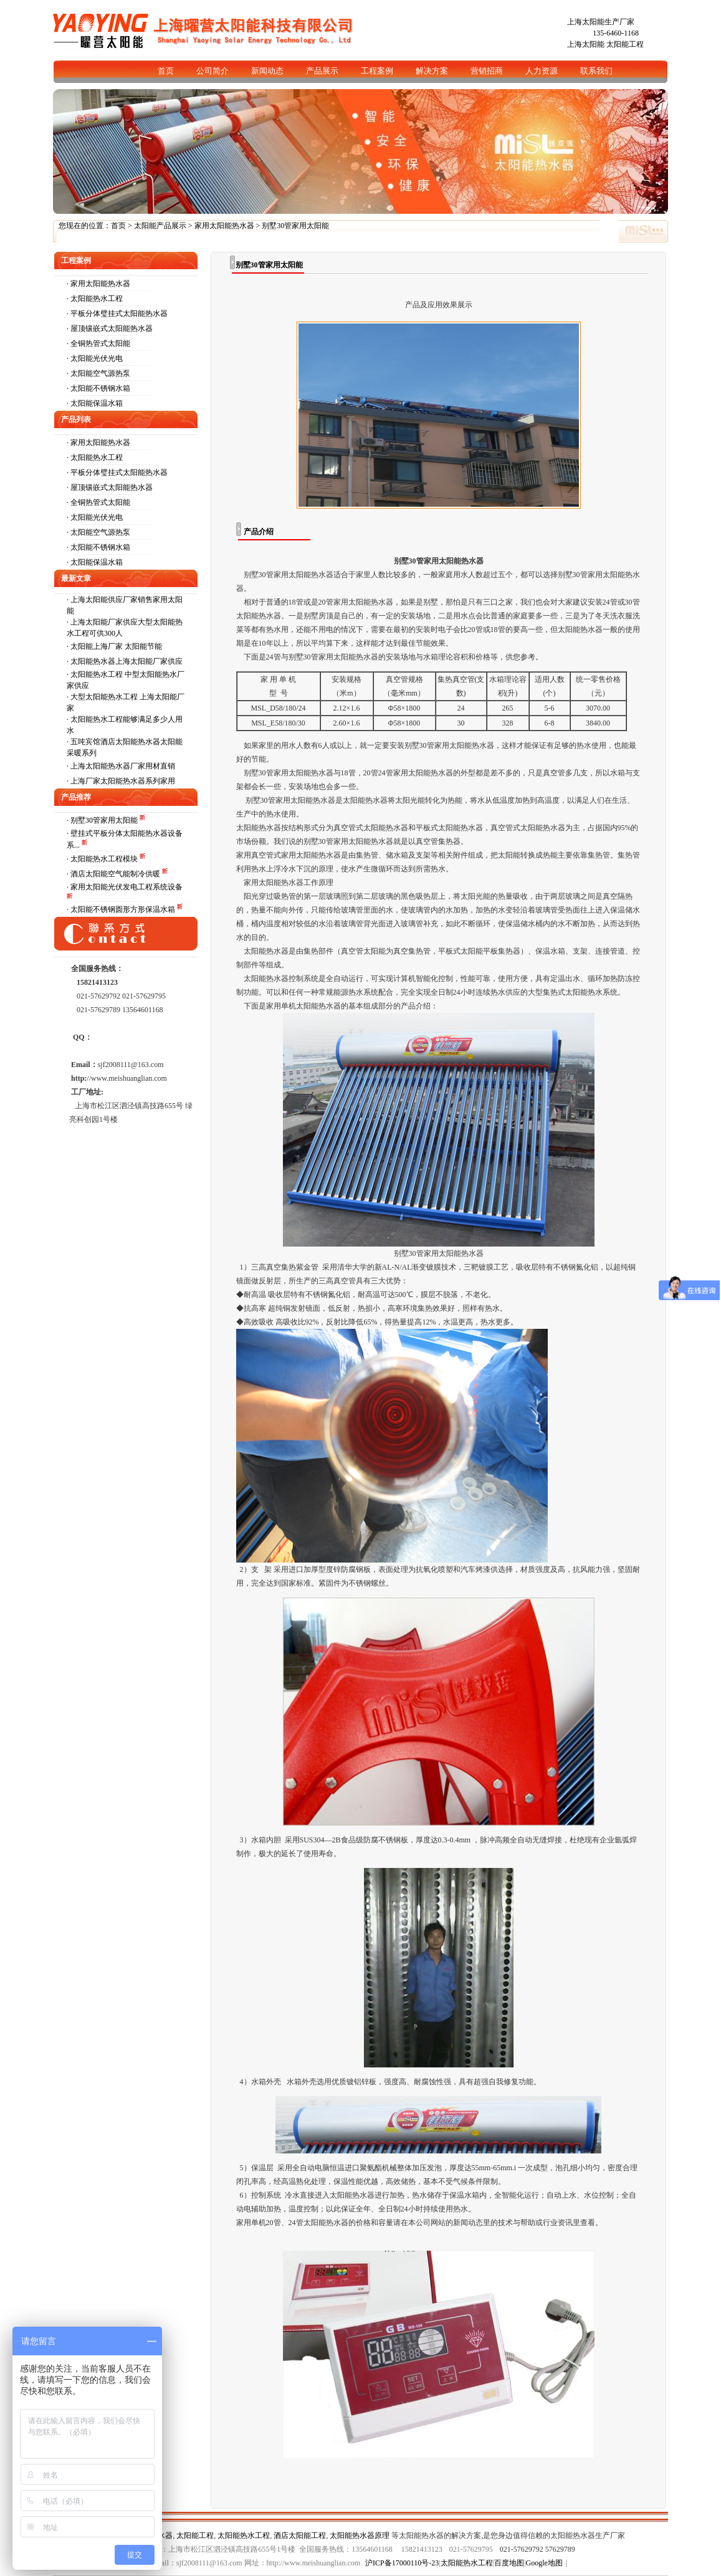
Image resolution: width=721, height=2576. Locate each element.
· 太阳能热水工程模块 (103, 859)
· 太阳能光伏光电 (95, 358)
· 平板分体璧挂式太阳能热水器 (117, 313)
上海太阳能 (585, 44)
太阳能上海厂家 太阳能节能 (116, 646)
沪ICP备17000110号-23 (402, 2563)
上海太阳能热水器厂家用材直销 (122, 766)
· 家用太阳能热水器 (98, 283)
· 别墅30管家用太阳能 (103, 820)
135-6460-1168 (616, 33)
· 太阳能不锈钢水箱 (98, 388)
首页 (118, 225)
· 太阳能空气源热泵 (98, 373)
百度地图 (509, 2563)
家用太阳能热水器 (224, 225)
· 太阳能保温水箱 (95, 403)
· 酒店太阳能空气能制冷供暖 (114, 873)
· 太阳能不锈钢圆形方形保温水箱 (122, 909)
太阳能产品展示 (160, 225)
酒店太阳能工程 (300, 2535)
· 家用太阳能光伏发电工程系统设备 (125, 887)
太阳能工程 (625, 44)
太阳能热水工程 (243, 2535)
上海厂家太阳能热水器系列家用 (122, 781)
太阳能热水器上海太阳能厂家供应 (126, 661)
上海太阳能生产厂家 (600, 21)
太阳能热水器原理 (359, 2535)
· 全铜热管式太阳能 (98, 343)
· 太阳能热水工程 (95, 298)
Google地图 (544, 2563)
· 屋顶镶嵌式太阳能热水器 (110, 328)
